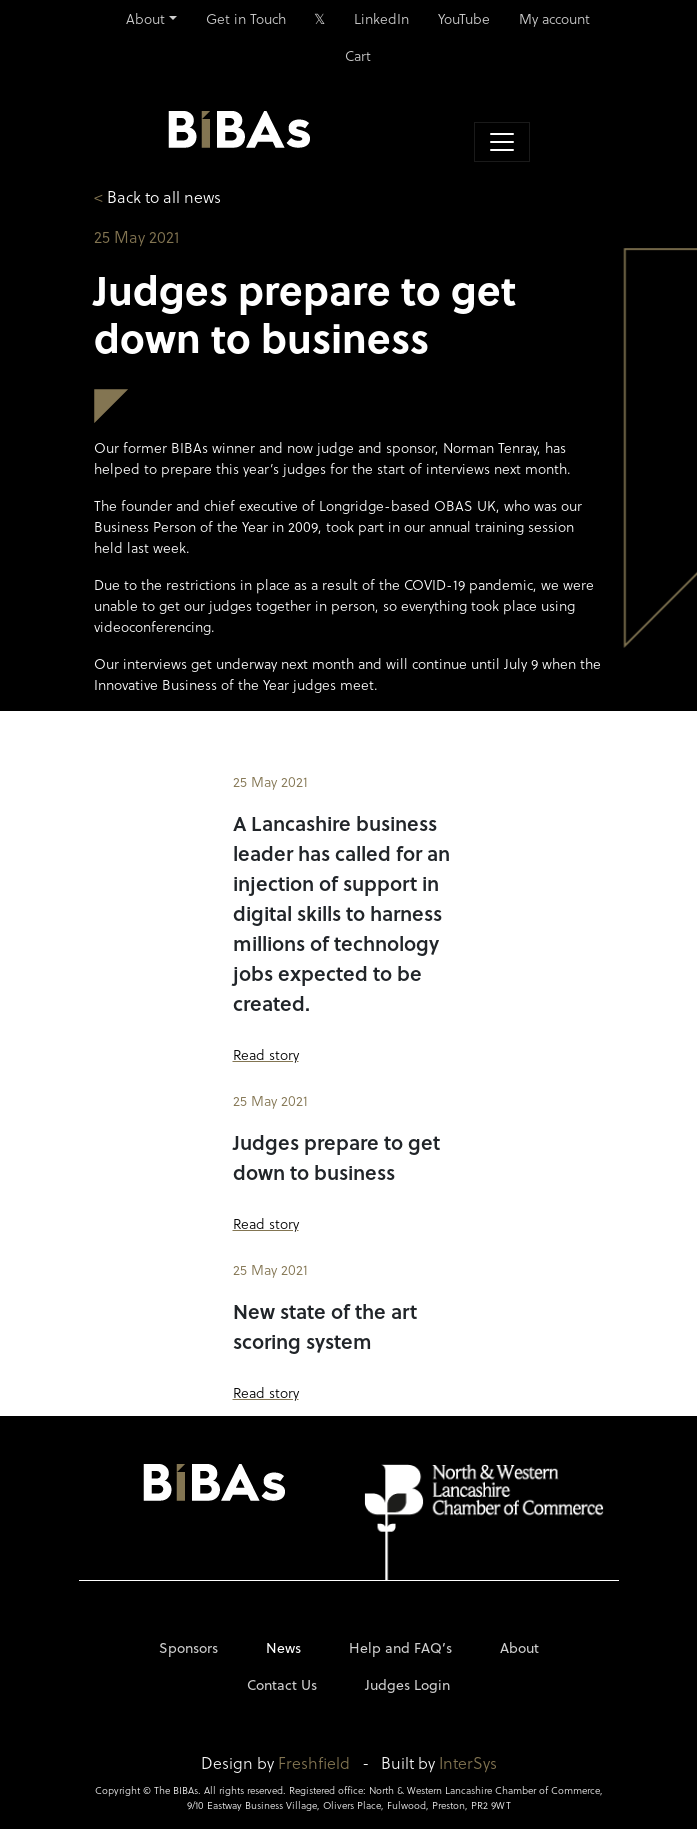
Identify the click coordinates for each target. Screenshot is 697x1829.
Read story (266, 1054)
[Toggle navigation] (502, 142)
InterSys (468, 1762)
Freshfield (314, 1762)
